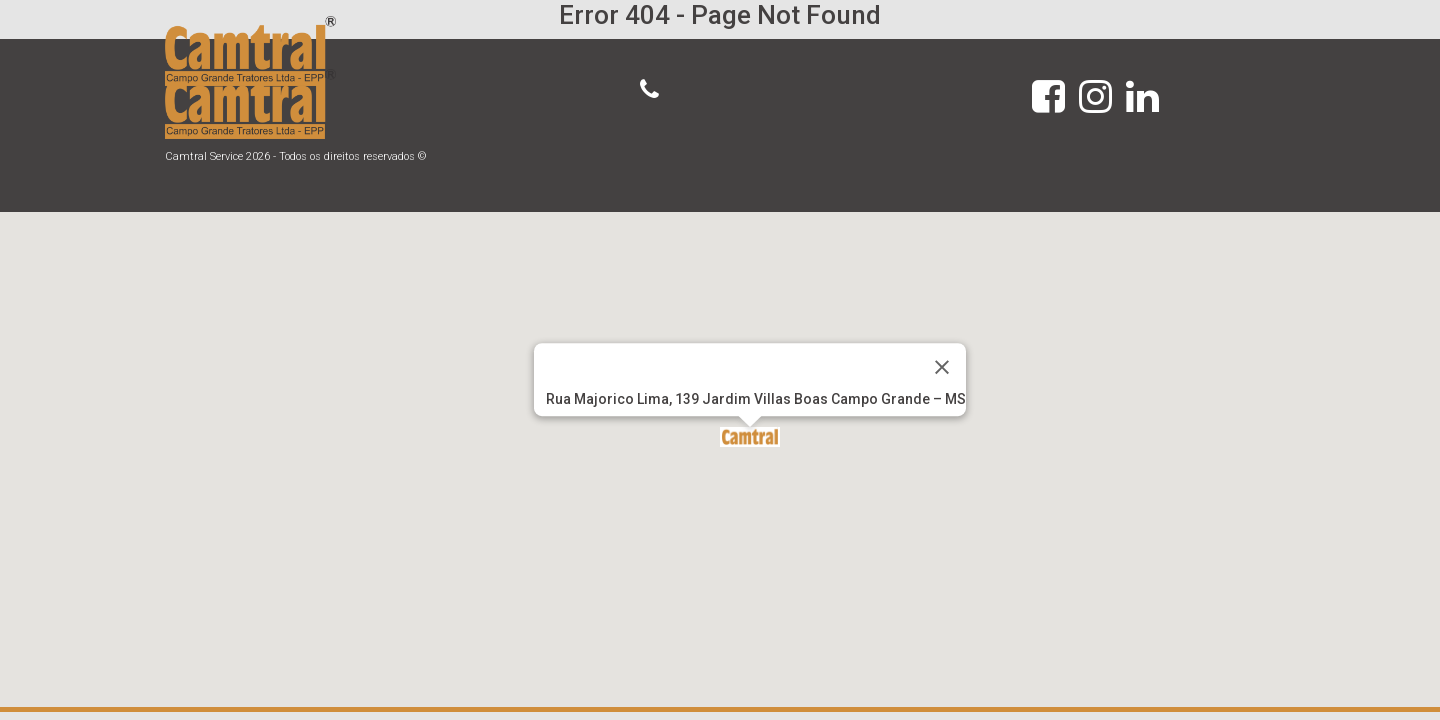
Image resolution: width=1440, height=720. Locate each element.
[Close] (942, 367)
